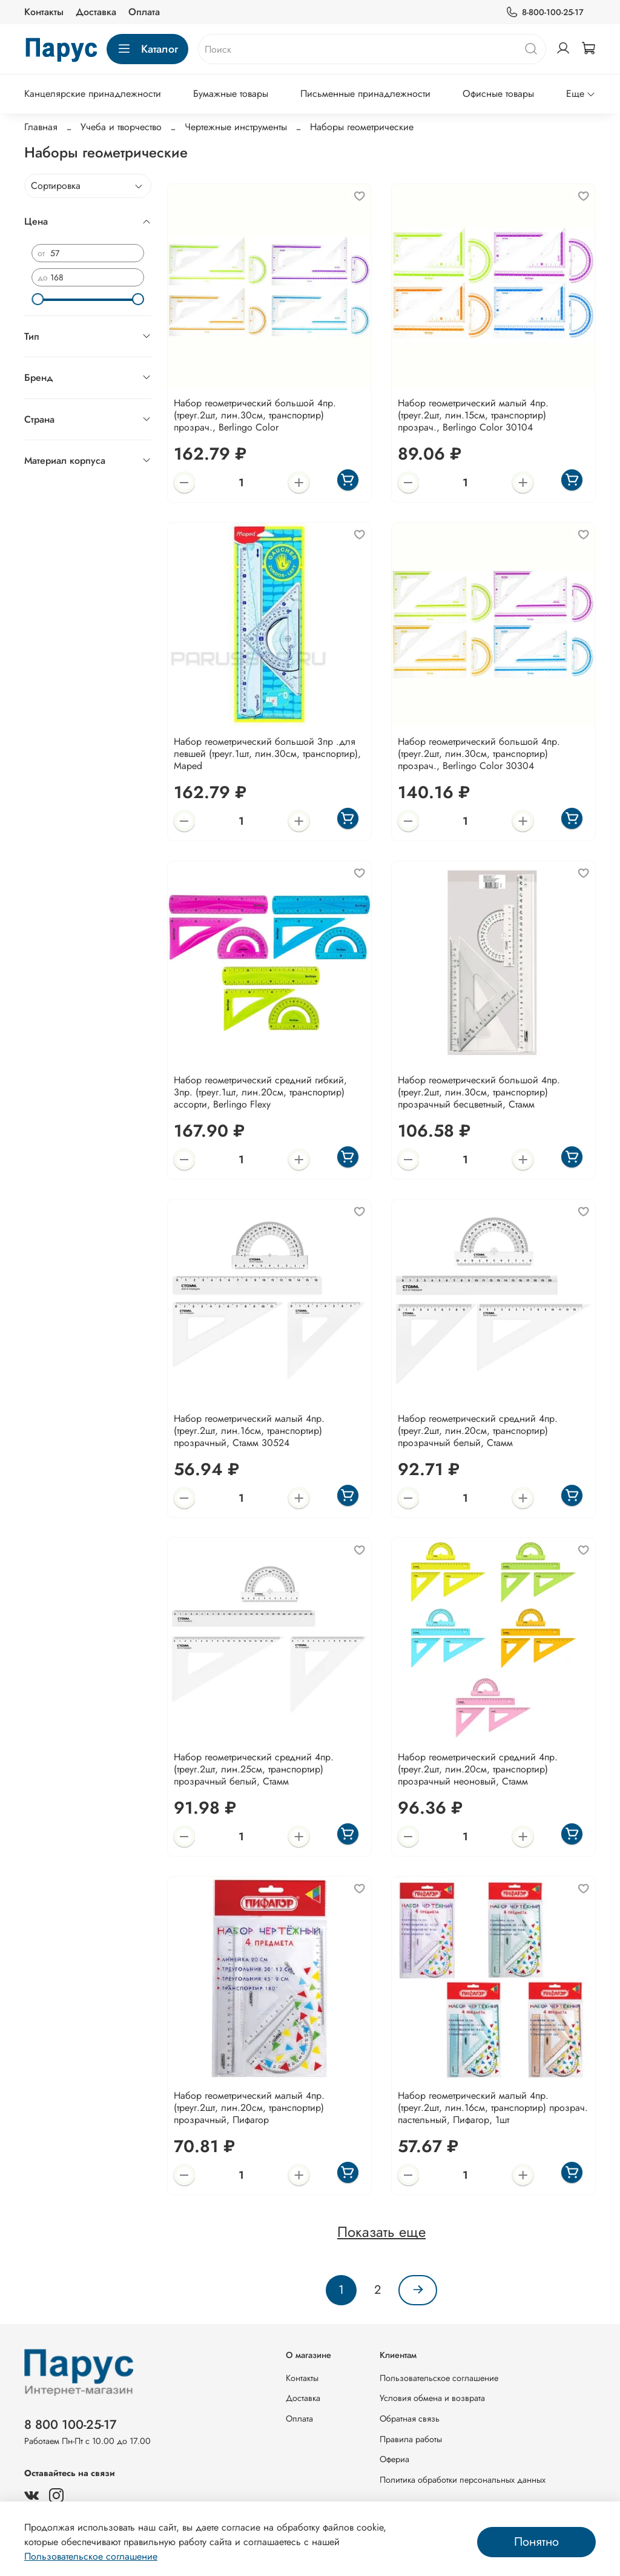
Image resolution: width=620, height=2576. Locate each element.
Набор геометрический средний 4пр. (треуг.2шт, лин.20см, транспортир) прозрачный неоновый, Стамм (478, 1769)
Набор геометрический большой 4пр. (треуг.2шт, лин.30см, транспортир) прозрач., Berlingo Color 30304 (479, 754)
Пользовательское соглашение (439, 2378)
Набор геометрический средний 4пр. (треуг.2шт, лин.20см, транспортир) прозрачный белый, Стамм (478, 1431)
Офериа (394, 2459)
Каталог (147, 49)
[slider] (37, 299)
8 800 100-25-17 (70, 2425)
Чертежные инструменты (236, 127)
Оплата (144, 12)
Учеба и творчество (121, 127)
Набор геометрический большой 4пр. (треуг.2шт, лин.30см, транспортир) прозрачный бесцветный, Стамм (479, 1092)
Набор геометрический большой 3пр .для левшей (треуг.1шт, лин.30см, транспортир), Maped (267, 754)
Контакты (44, 12)
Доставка (96, 12)
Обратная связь (410, 2419)
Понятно (536, 2542)
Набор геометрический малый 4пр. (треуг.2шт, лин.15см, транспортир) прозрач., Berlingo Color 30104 (473, 415)
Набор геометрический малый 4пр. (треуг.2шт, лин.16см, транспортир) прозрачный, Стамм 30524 (249, 1431)
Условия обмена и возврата (432, 2398)
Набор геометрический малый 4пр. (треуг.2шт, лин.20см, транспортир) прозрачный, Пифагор (249, 2108)
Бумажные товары (230, 94)
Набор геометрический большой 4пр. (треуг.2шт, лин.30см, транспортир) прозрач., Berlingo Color (255, 415)
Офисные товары (498, 94)
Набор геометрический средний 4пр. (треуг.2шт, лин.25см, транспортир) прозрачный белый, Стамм (254, 1769)
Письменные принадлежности (365, 94)
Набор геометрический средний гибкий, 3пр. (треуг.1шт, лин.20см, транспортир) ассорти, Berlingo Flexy (260, 1092)
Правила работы (411, 2439)
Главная (41, 127)
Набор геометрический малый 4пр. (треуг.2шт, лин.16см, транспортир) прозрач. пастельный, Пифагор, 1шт (493, 2108)
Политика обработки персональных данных (463, 2480)
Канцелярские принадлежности (92, 94)
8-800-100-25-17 (545, 12)
